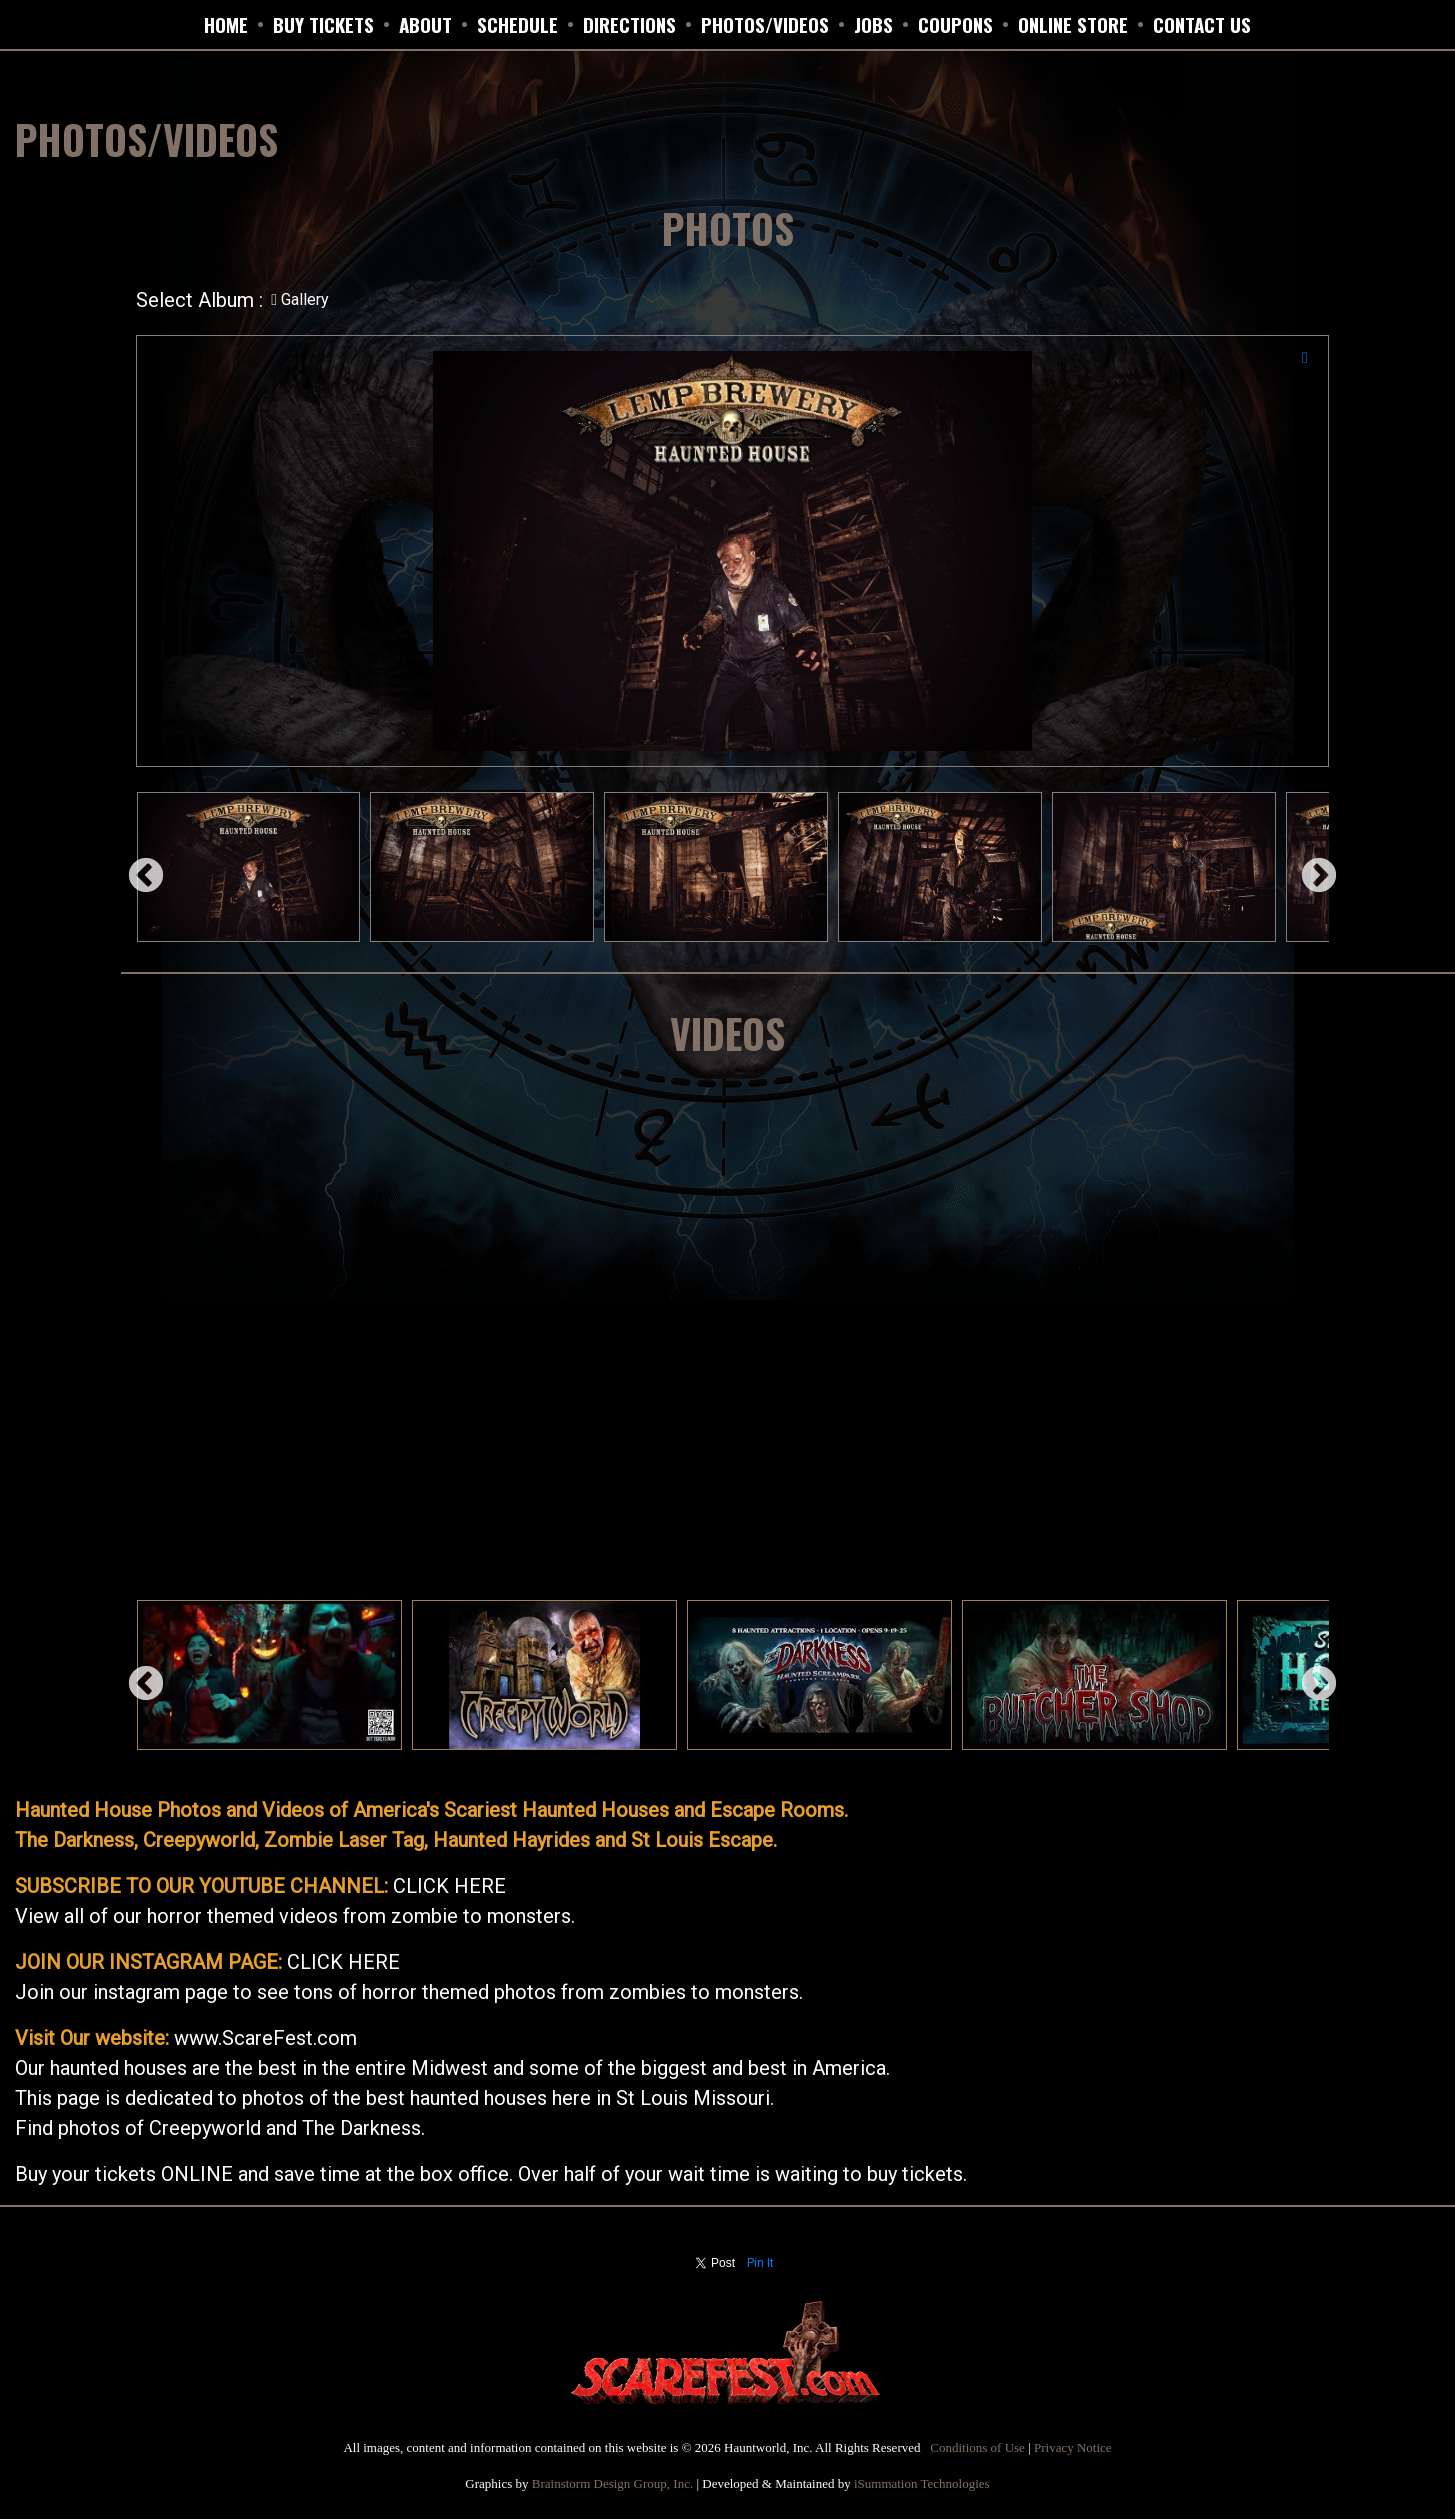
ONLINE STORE (1073, 24)
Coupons (955, 24)
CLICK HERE (449, 1886)
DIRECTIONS (629, 24)
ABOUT (425, 24)
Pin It (760, 2263)
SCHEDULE (517, 24)
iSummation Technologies (922, 2483)
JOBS (873, 24)
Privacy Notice (1073, 2447)
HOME (226, 24)
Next (1309, 867)
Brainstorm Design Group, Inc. (612, 2483)
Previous (136, 867)
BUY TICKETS (323, 24)
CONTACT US (1202, 24)
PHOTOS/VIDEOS (765, 24)
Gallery (300, 299)
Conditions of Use (977, 2447)
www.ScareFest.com (265, 2038)
